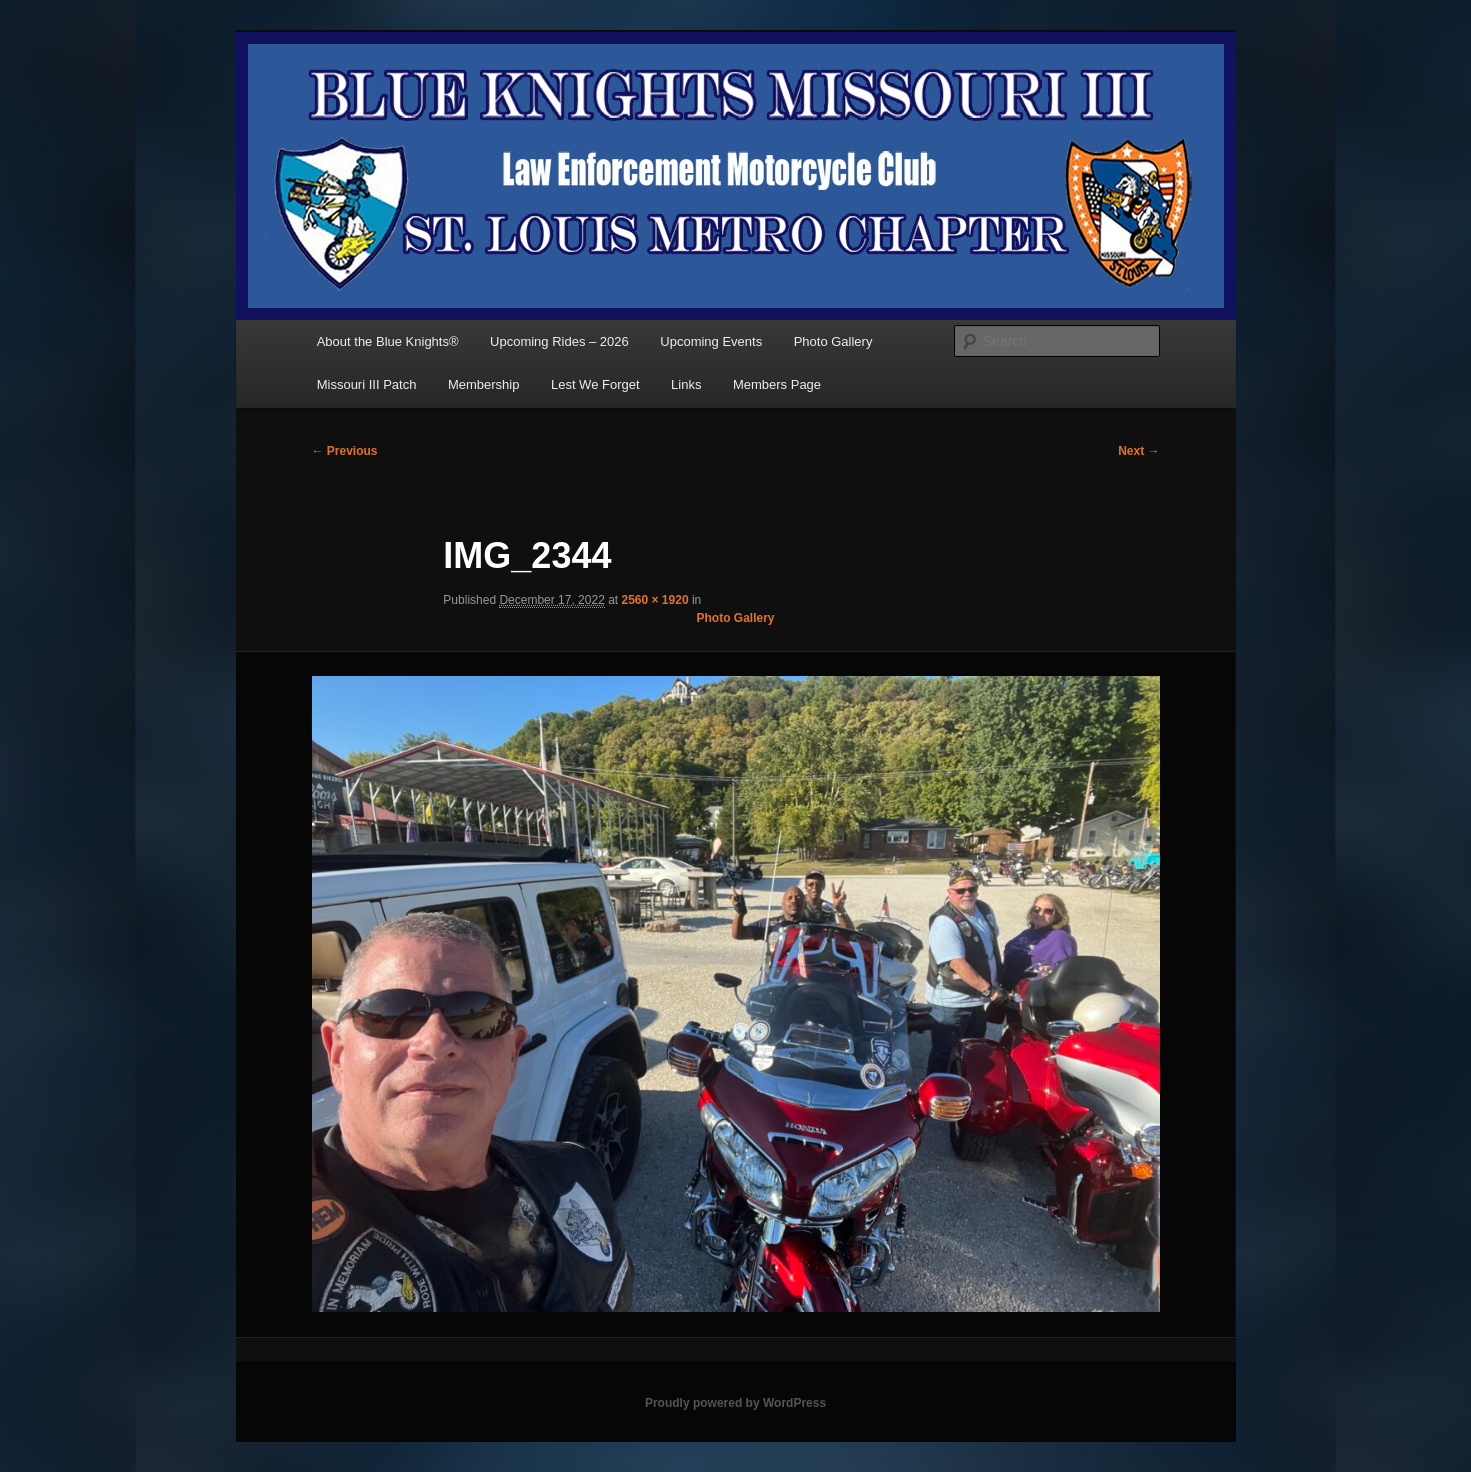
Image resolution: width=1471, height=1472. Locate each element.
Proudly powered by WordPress (735, 1403)
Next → (1138, 451)
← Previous (345, 451)
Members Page (777, 384)
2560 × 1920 (655, 600)
